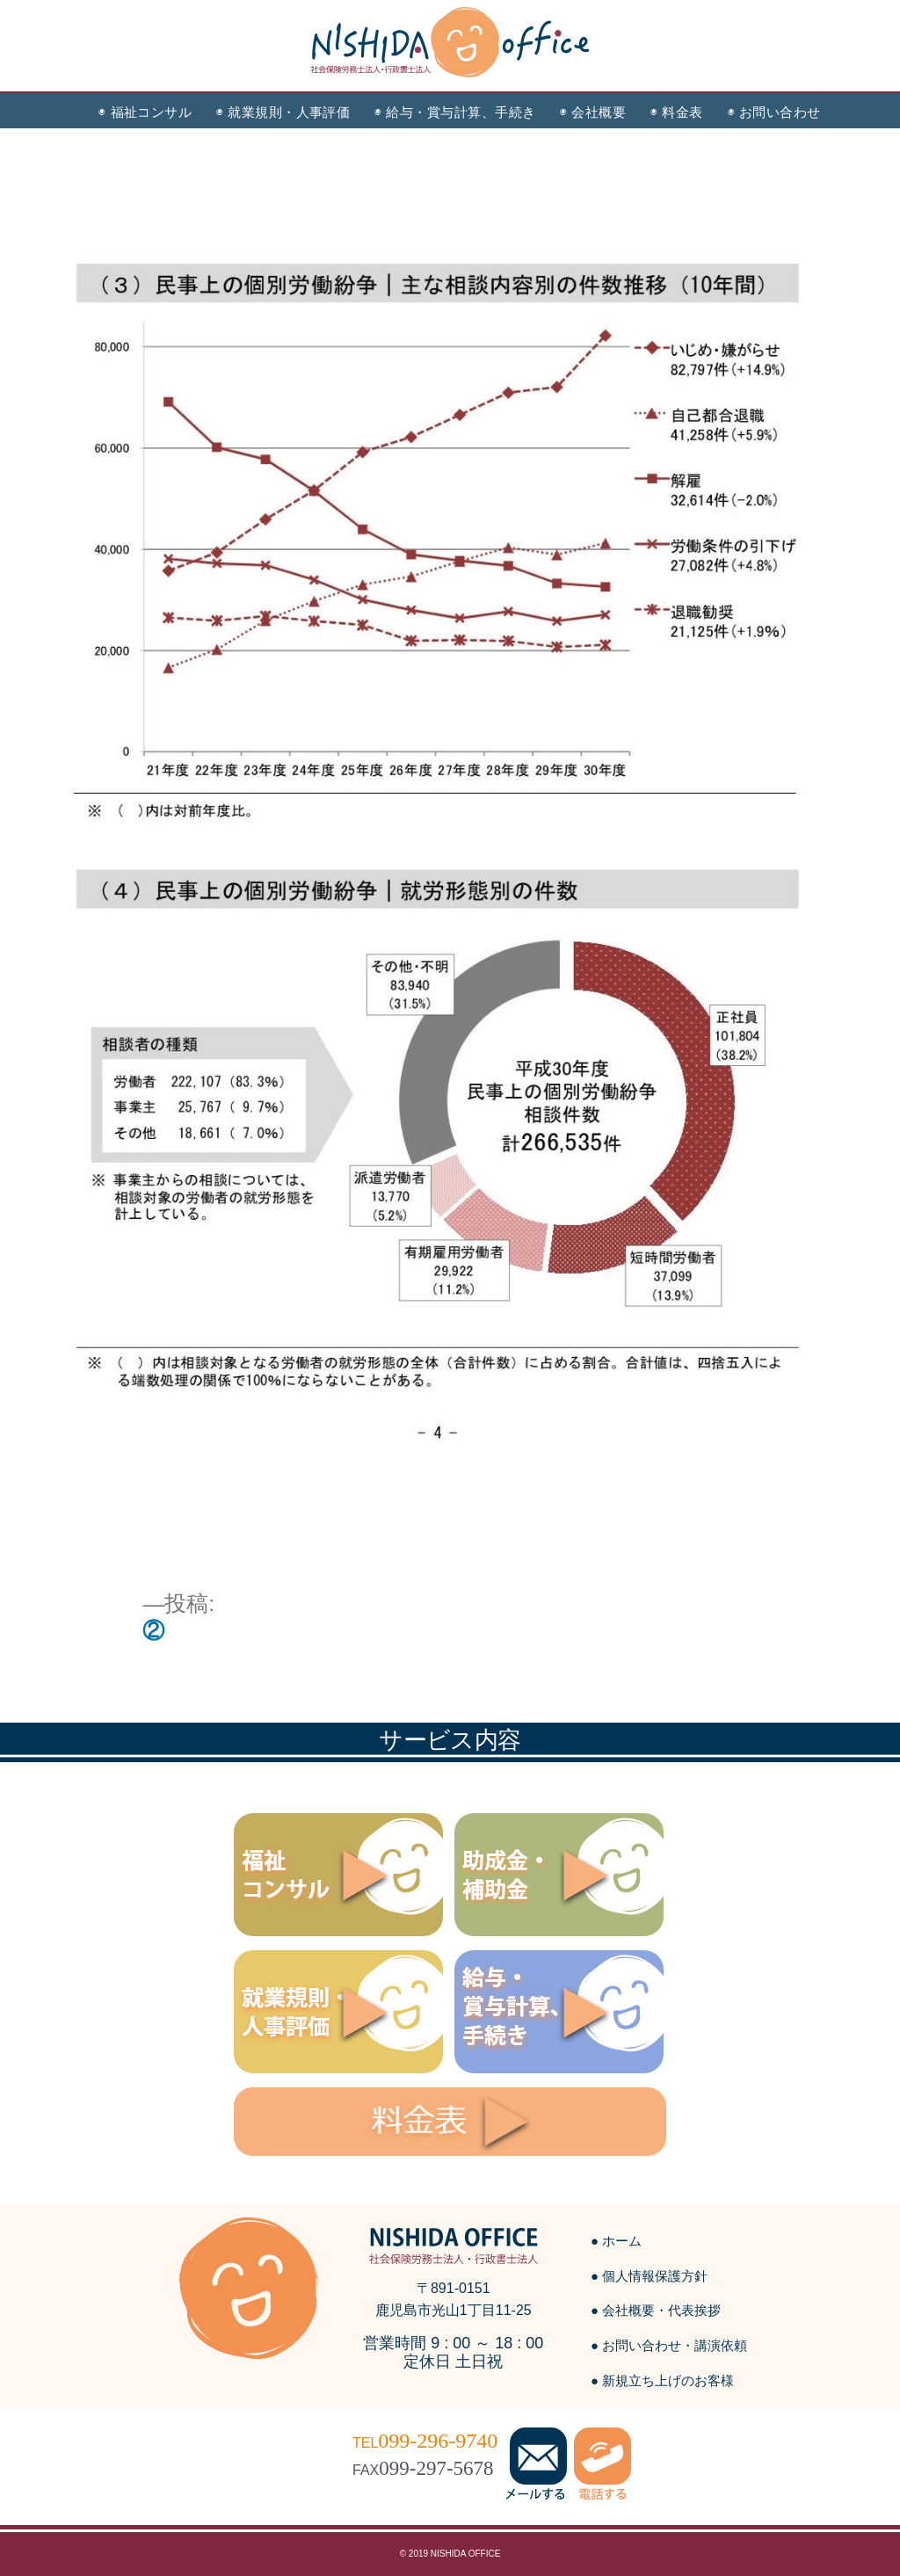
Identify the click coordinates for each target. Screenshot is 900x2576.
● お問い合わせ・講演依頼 (669, 2345)
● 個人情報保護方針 (649, 2275)
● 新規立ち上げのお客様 (662, 2380)
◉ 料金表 (676, 112)
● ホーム (616, 2240)
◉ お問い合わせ (774, 112)
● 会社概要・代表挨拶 (656, 2310)
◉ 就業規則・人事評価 (283, 112)
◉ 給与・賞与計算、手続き (454, 112)
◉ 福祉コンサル (145, 112)
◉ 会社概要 (593, 112)
